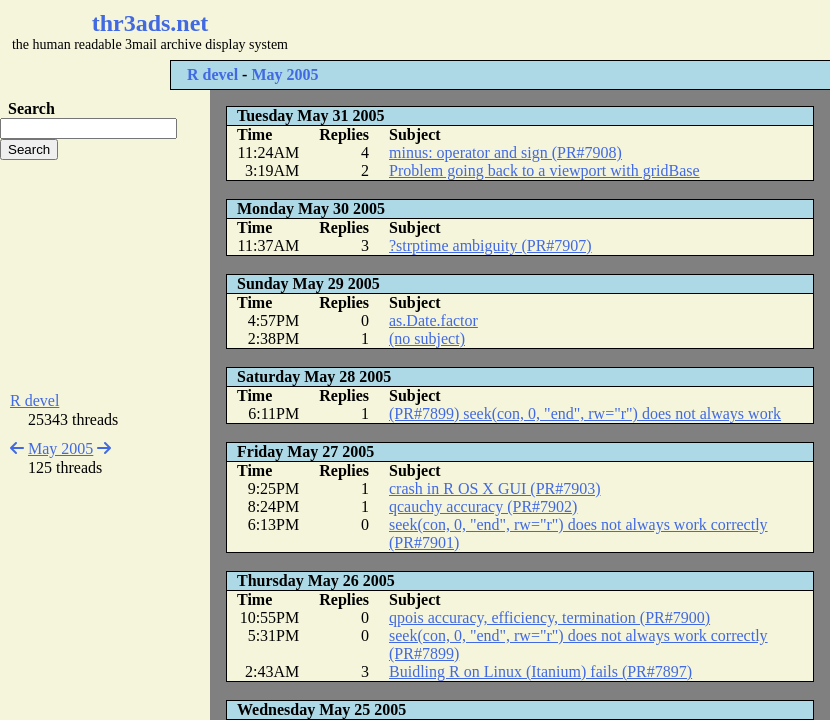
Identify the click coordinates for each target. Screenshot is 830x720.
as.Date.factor (433, 320)
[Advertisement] (105, 276)
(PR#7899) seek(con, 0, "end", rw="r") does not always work (585, 413)
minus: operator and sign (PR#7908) (505, 152)
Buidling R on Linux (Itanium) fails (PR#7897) (540, 671)
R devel (212, 74)
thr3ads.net (150, 23)
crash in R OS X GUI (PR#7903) (495, 488)
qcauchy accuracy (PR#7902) (483, 506)
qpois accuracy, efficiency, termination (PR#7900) (549, 617)
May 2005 (284, 74)
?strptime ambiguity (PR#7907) (490, 245)
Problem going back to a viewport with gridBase (544, 170)
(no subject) (427, 338)
